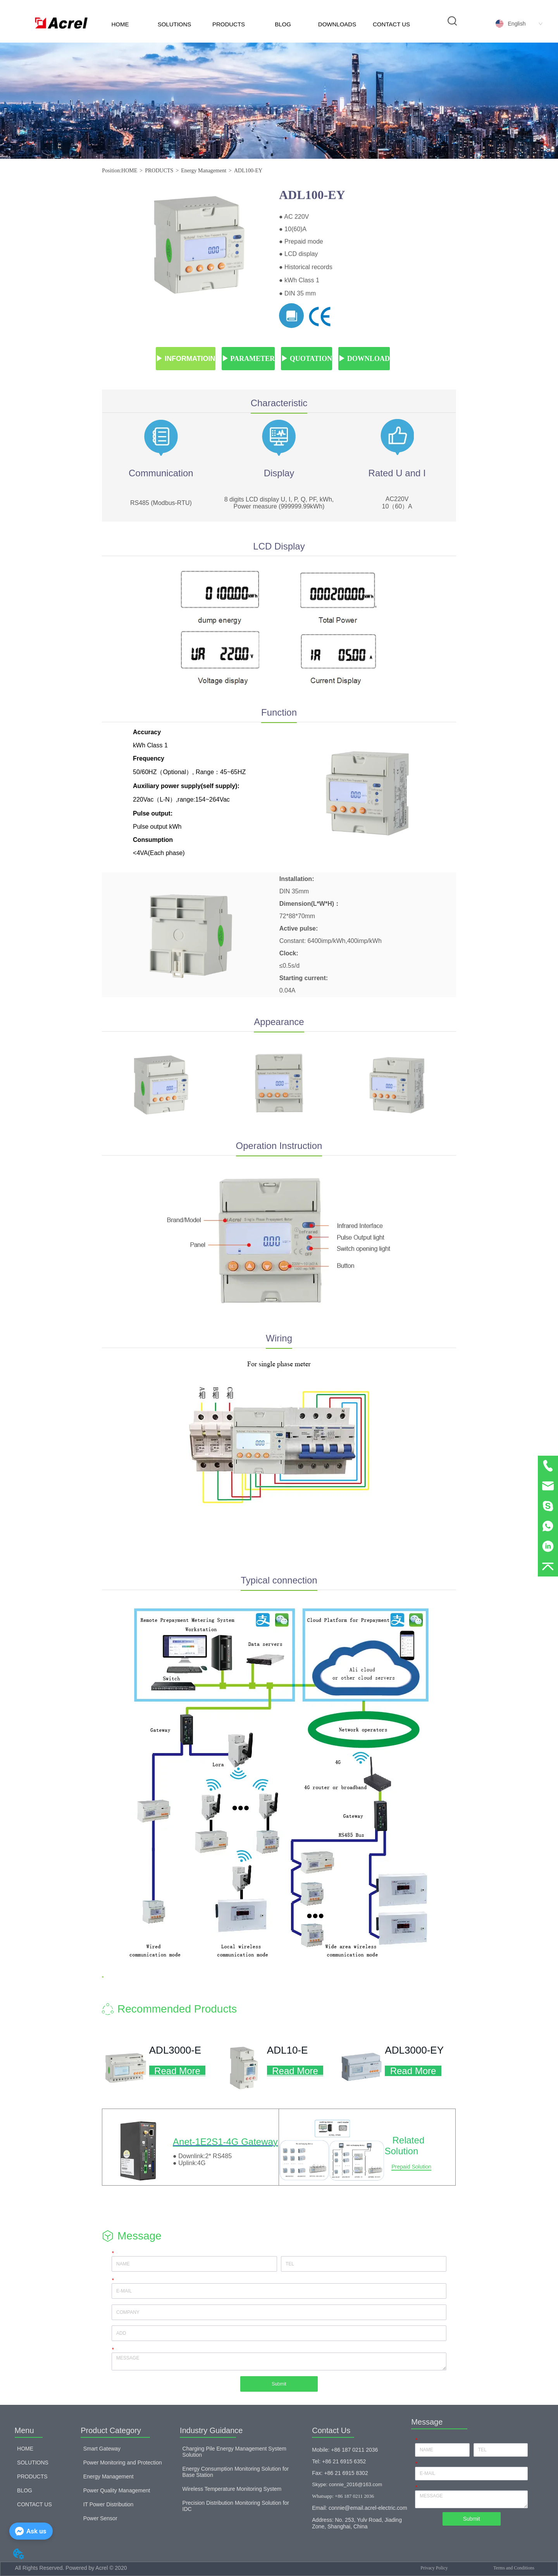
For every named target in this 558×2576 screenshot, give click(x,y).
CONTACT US (391, 24)
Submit (279, 2384)
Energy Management (203, 170)
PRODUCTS (228, 24)
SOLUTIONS (174, 24)
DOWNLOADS (337, 24)
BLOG (283, 24)
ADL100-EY (248, 170)
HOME (120, 24)
